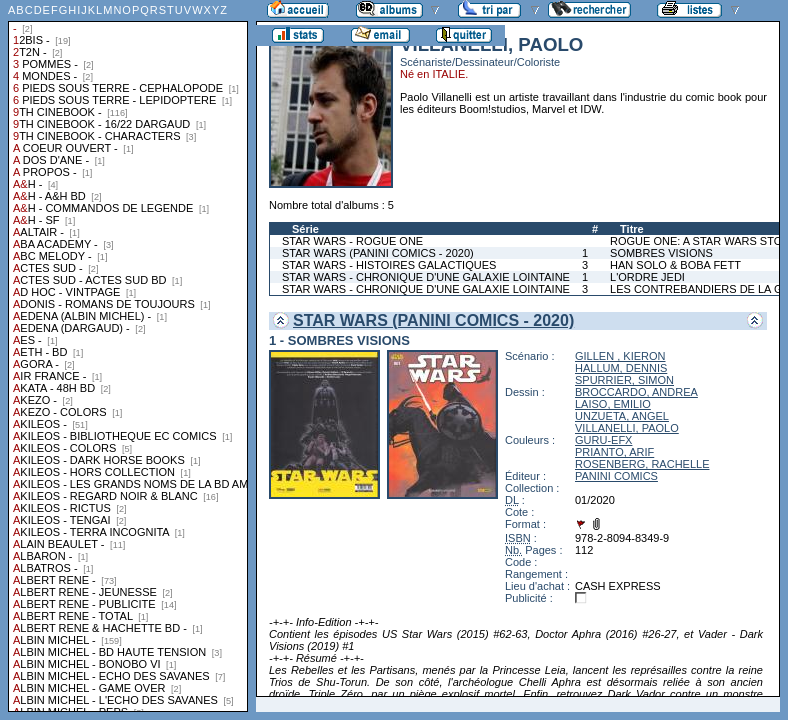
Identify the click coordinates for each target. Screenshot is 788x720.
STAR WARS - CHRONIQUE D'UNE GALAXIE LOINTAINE (426, 277)
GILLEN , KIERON (620, 356)
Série (305, 229)
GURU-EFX (603, 440)
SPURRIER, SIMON (624, 380)
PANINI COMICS (616, 476)
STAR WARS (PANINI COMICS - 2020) (378, 253)
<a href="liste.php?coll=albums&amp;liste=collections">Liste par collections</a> (128, 356)
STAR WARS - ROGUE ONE (352, 241)
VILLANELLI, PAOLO (627, 428)
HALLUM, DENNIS (621, 368)
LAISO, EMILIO (613, 404)
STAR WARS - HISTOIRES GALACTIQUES (389, 265)
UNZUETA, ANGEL (622, 416)
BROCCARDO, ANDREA (636, 392)
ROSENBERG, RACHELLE (642, 464)
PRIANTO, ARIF (614, 452)
